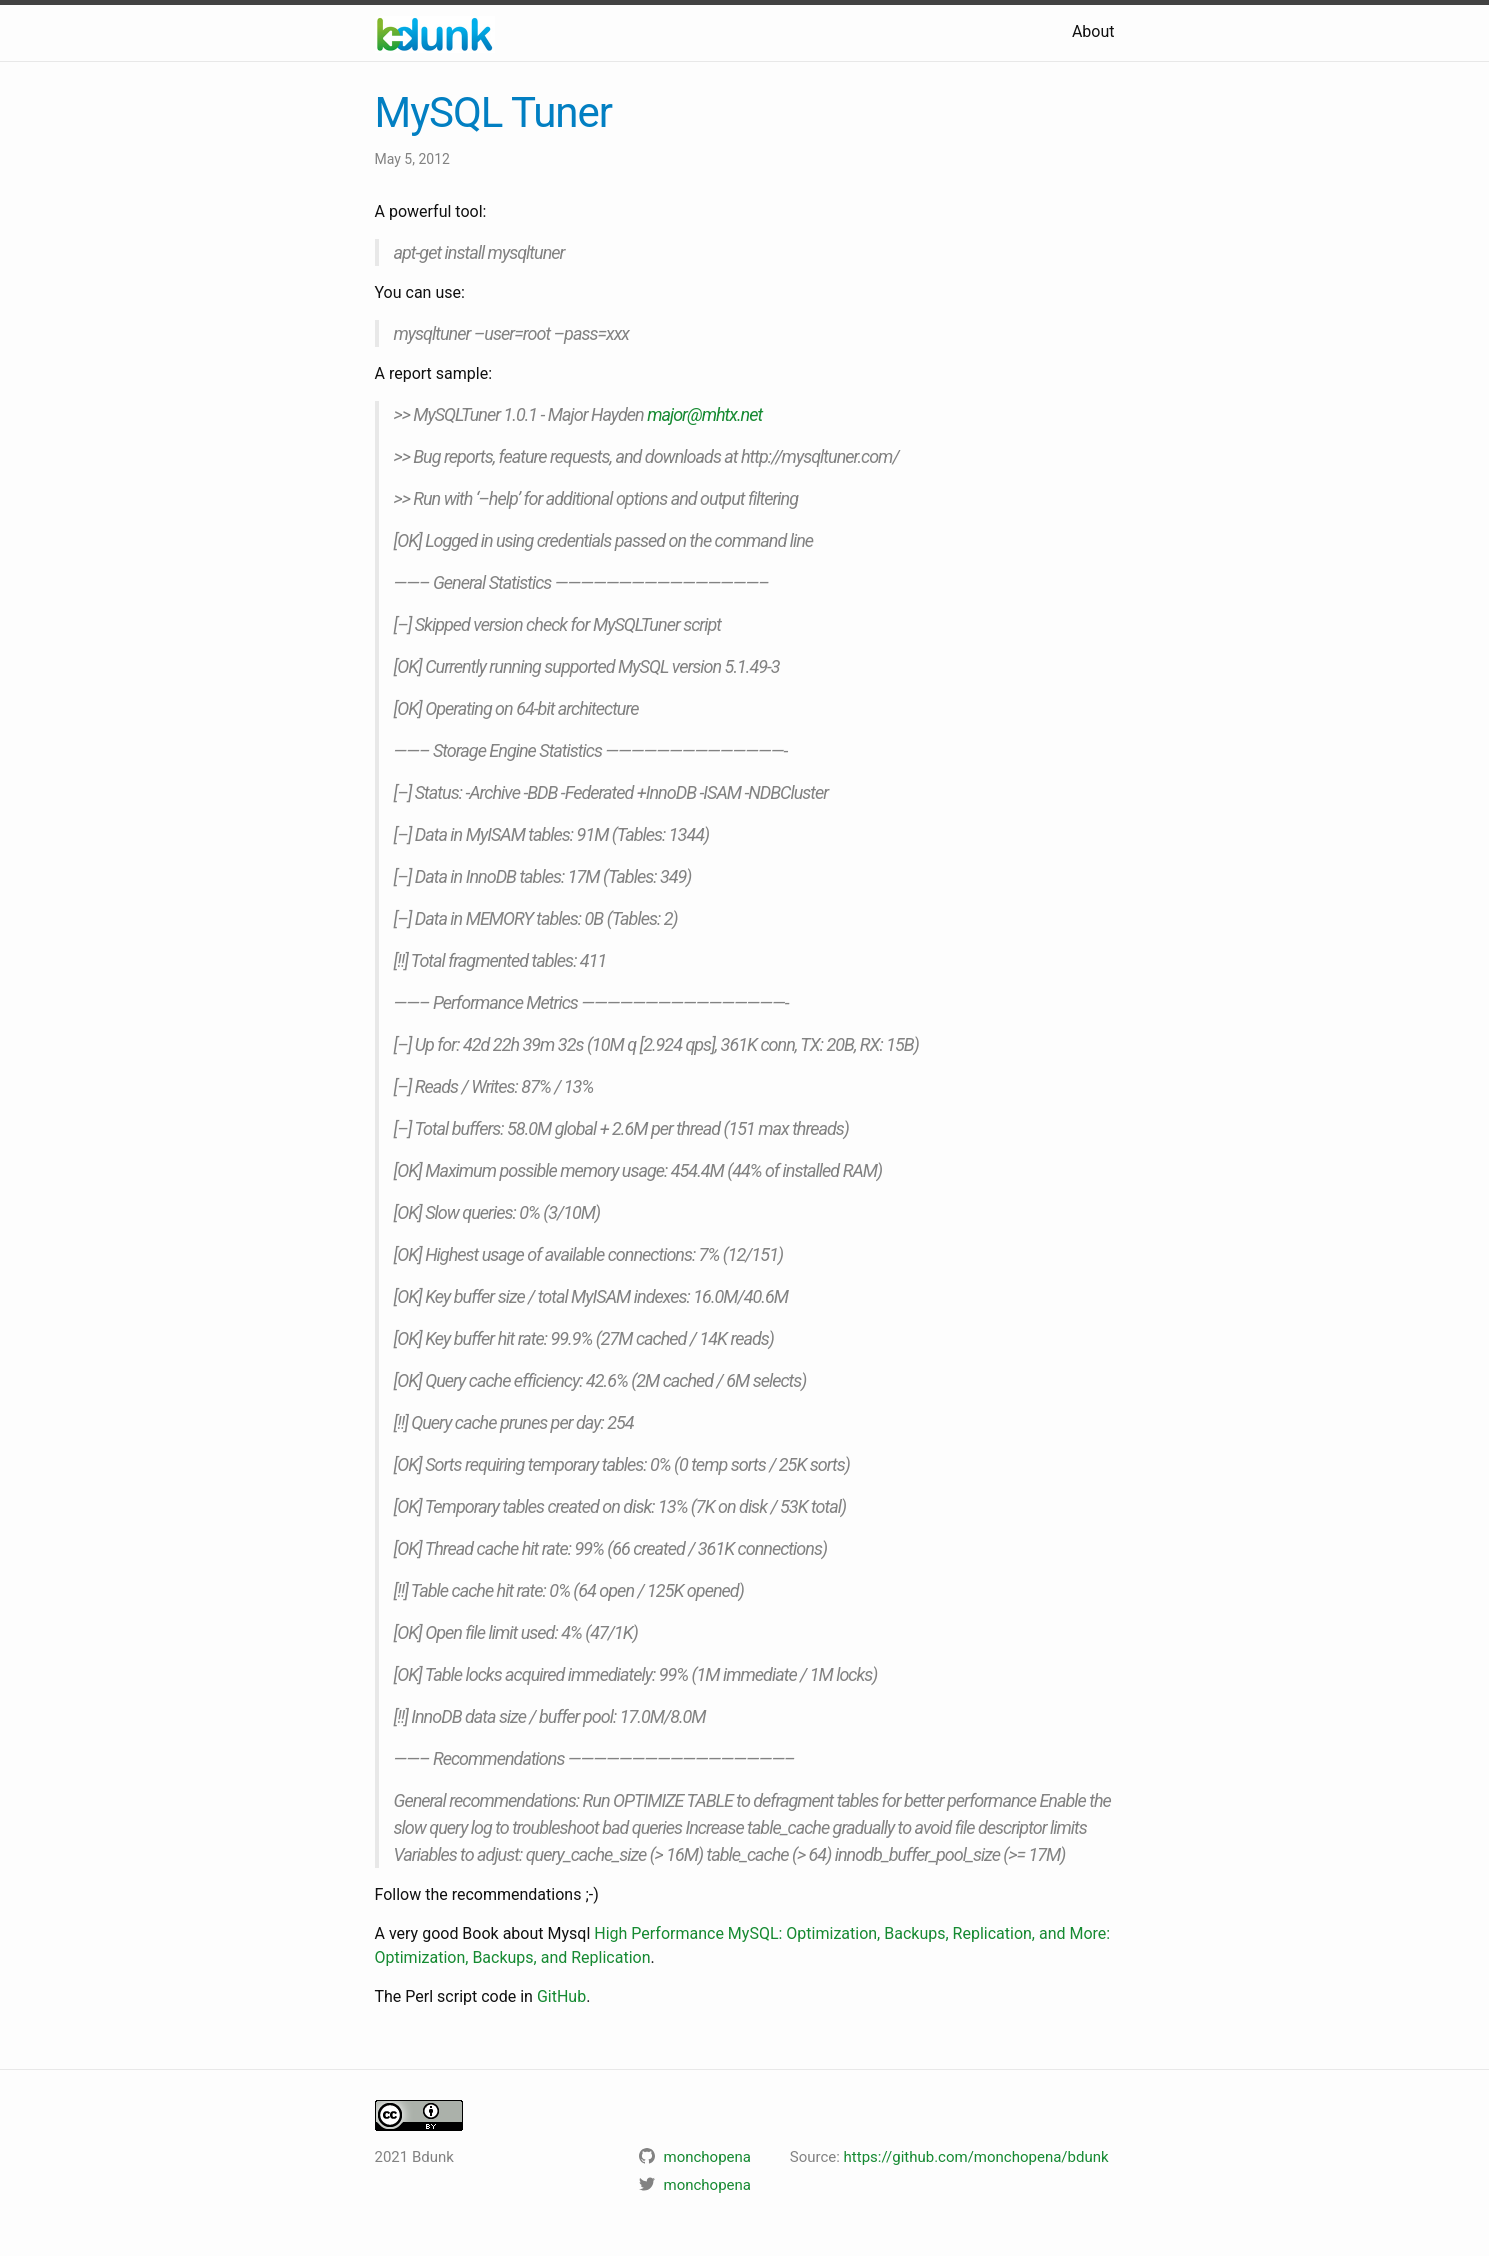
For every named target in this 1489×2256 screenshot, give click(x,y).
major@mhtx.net (704, 414)
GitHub (561, 1996)
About (1093, 31)
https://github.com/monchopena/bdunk (976, 2157)
